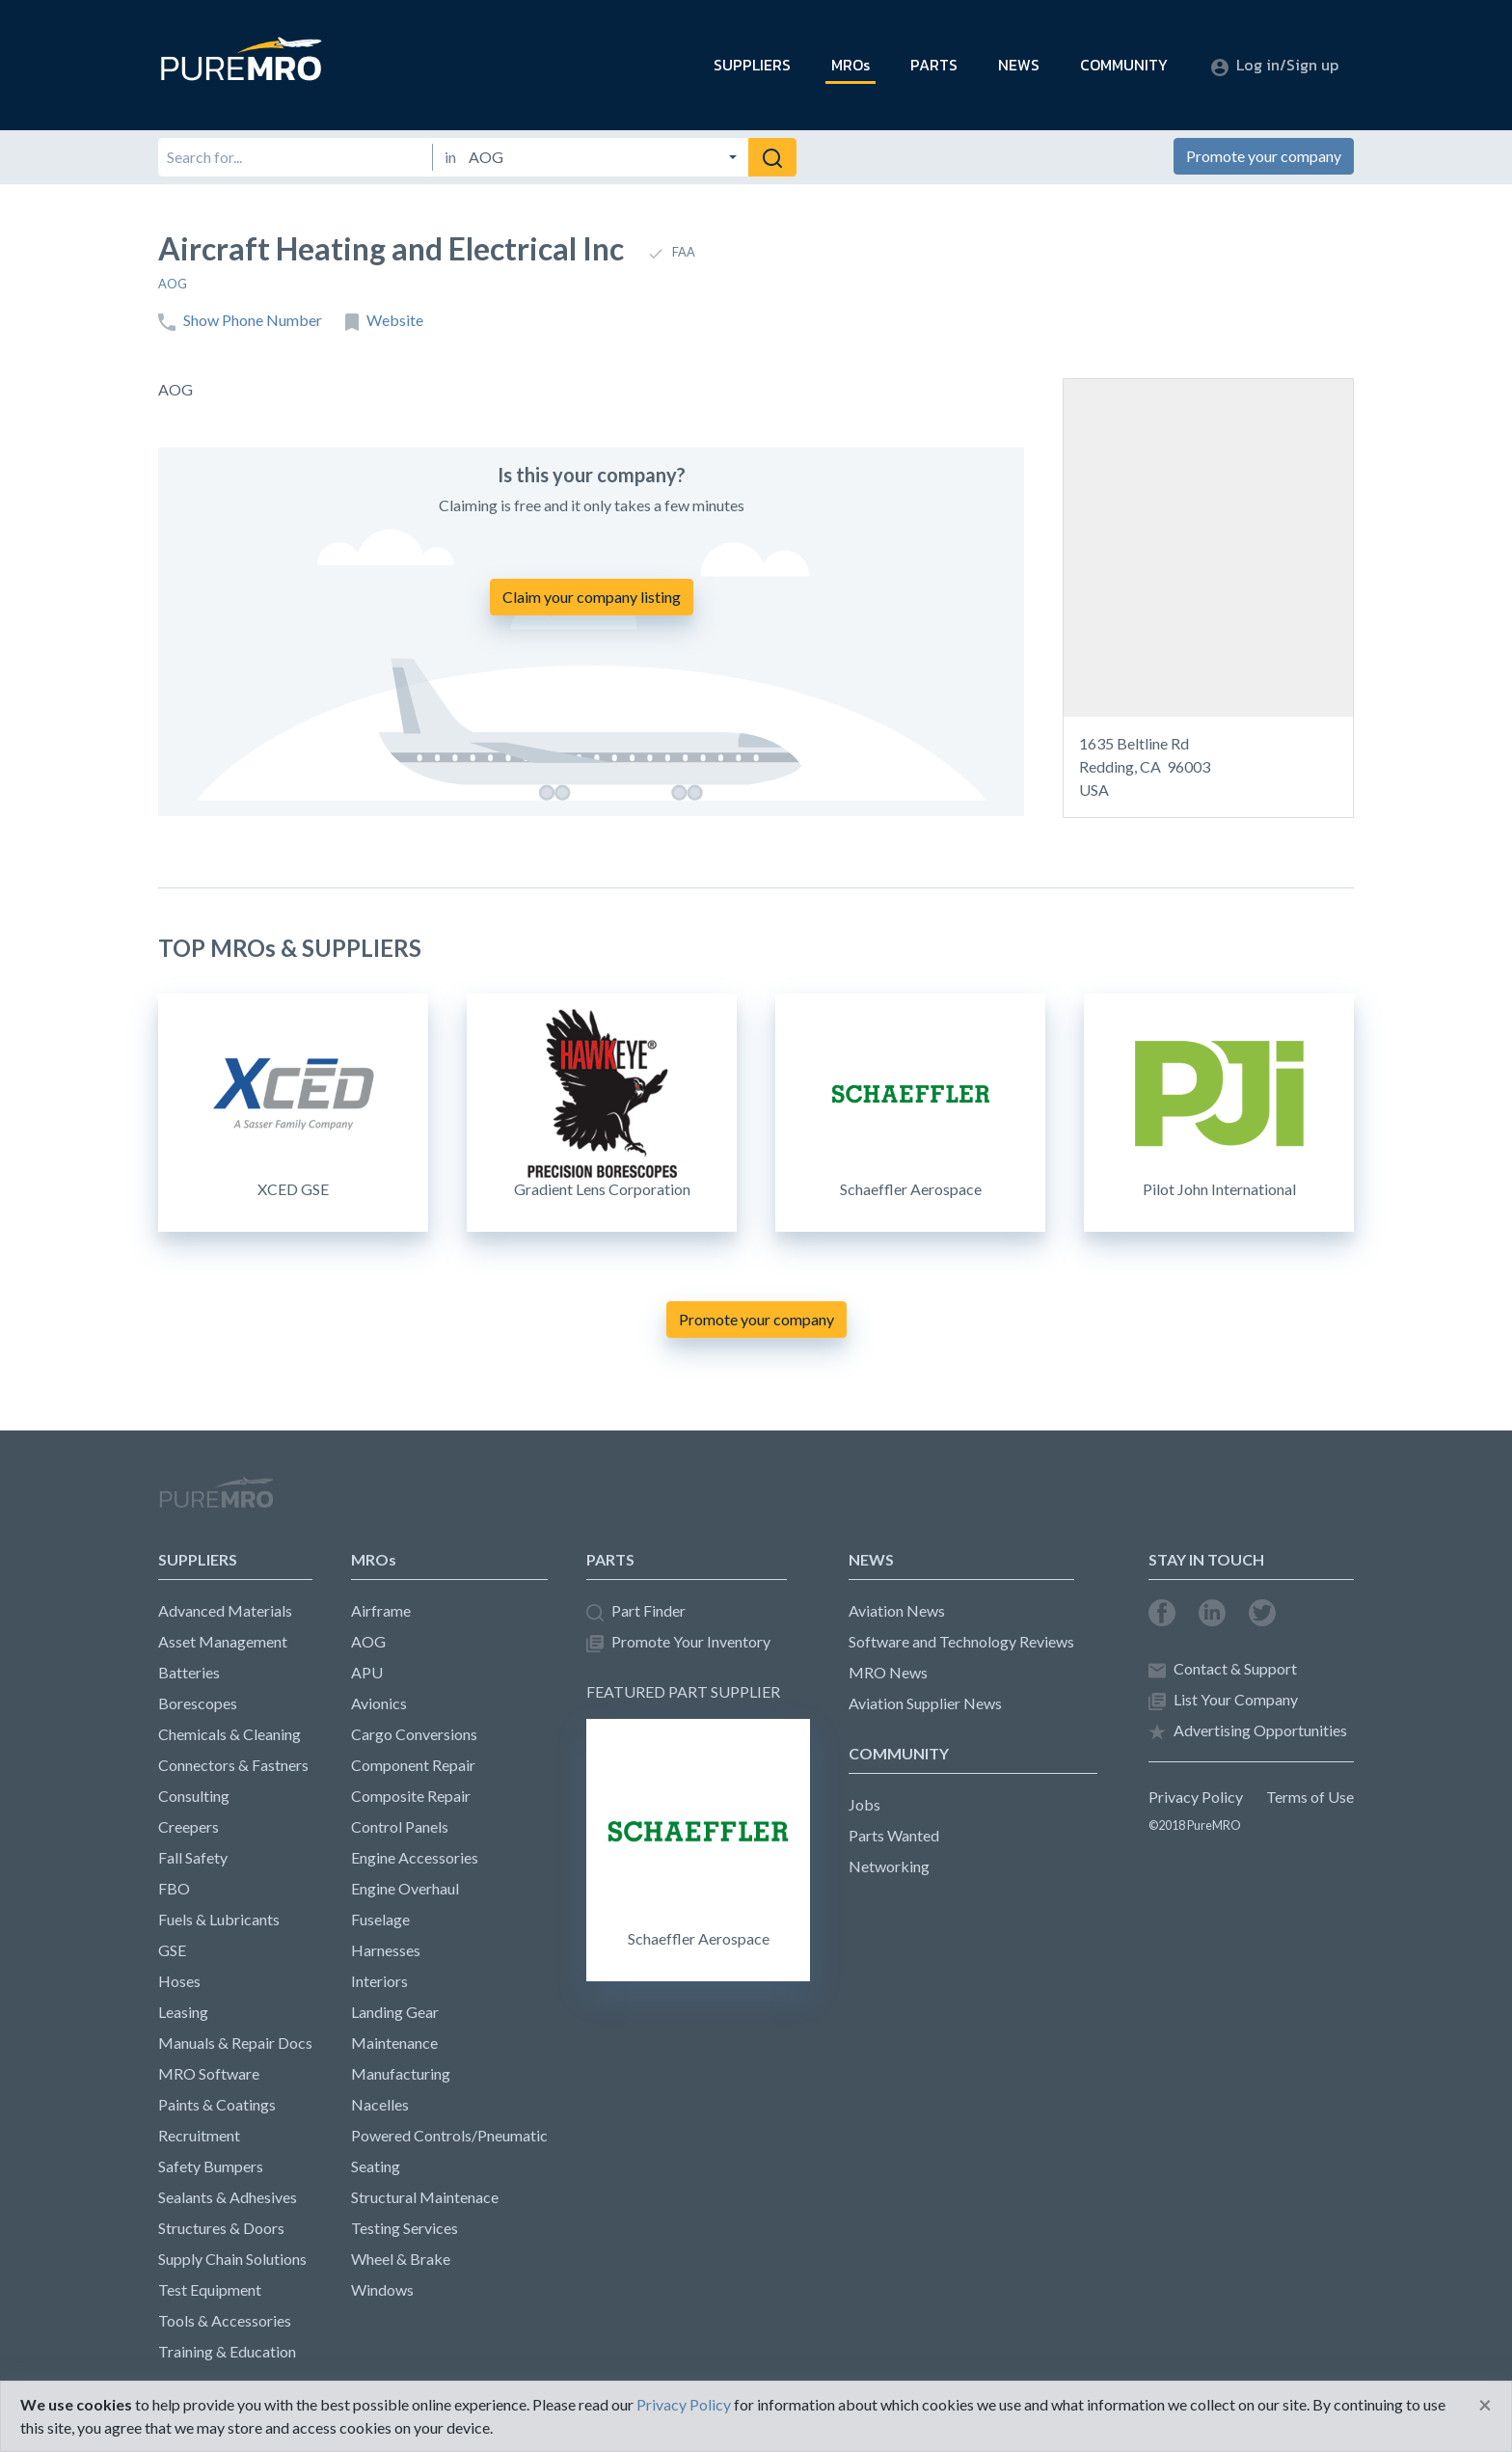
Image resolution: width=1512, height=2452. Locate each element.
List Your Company (1223, 1700)
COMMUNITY (1124, 64)
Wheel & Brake (400, 2258)
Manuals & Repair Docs (235, 2042)
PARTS (934, 64)
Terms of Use (1310, 1796)
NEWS (1019, 64)
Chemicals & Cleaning (229, 1734)
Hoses (179, 1981)
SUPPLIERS (752, 64)
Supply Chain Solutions (232, 2258)
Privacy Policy (1195, 1796)
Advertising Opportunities (1247, 1731)
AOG (172, 283)
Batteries (189, 1672)
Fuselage (380, 1919)
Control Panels (399, 1826)
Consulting (194, 1795)
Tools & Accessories (224, 2320)
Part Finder (636, 1611)
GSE (172, 1950)
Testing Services (404, 2228)
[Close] (1485, 2405)
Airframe (381, 1610)
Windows (382, 2289)
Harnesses (385, 1950)
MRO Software (208, 2073)
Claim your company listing (591, 596)
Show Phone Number (240, 321)
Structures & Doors (221, 2228)
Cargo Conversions (414, 1734)
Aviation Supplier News (925, 1703)
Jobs (864, 1804)
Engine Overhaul (405, 1888)
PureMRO (216, 1501)
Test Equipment (209, 2289)
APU (367, 1672)
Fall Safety (193, 1857)
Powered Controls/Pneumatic (449, 2135)
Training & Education (227, 2351)
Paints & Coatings (217, 2104)
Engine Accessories (414, 1857)
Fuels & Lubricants (219, 1919)
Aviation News (897, 1610)
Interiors (379, 1981)
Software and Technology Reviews (961, 1641)
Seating (375, 2166)
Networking (889, 1866)
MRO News (888, 1672)
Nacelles (380, 2104)
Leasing (183, 2011)
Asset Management (222, 1641)
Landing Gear (395, 2011)
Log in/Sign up (1274, 64)
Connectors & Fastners (233, 1765)
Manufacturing (400, 2073)
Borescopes (197, 1703)
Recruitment (199, 2135)
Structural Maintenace (425, 2197)
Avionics (379, 1703)
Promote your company (1263, 156)
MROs (850, 64)
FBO (174, 1888)
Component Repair (413, 1765)
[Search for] (295, 157)
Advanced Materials (225, 1610)
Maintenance (394, 2042)
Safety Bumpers (210, 2166)
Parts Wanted (894, 1835)
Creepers (188, 1826)
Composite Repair (411, 1795)
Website (384, 321)
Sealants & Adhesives (227, 2197)
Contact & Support (1222, 1669)
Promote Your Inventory (678, 1642)
